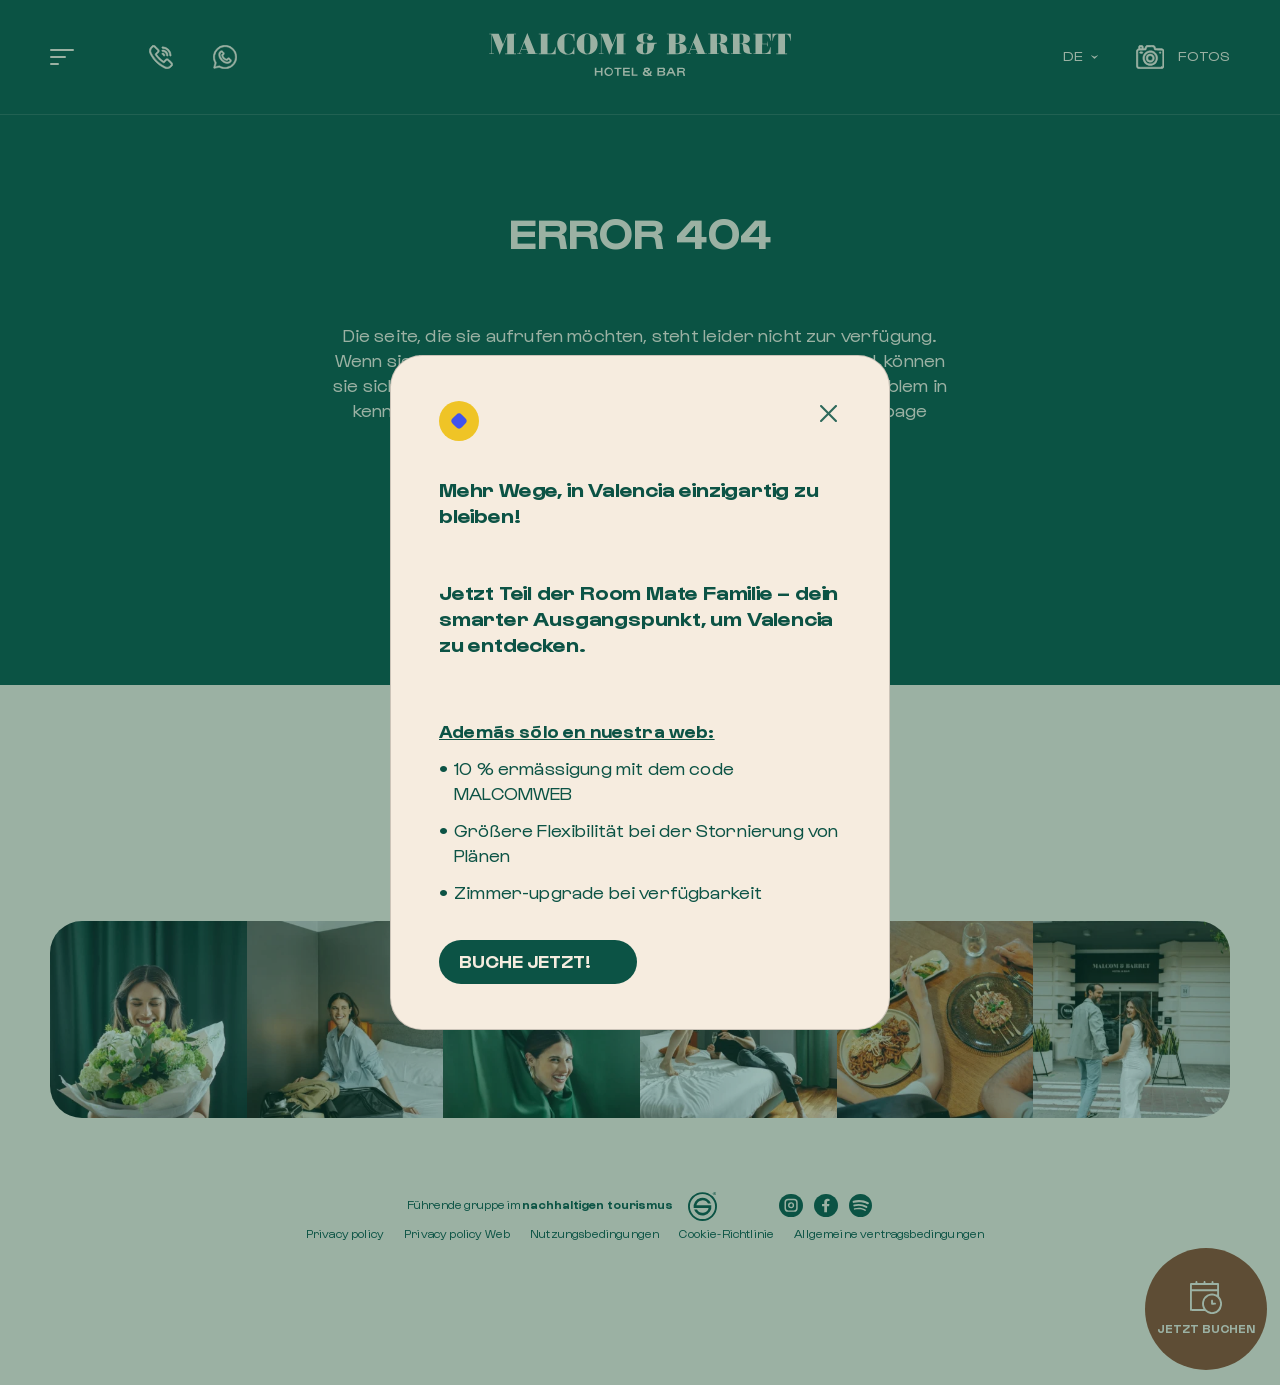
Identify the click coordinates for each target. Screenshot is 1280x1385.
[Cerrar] (829, 414)
